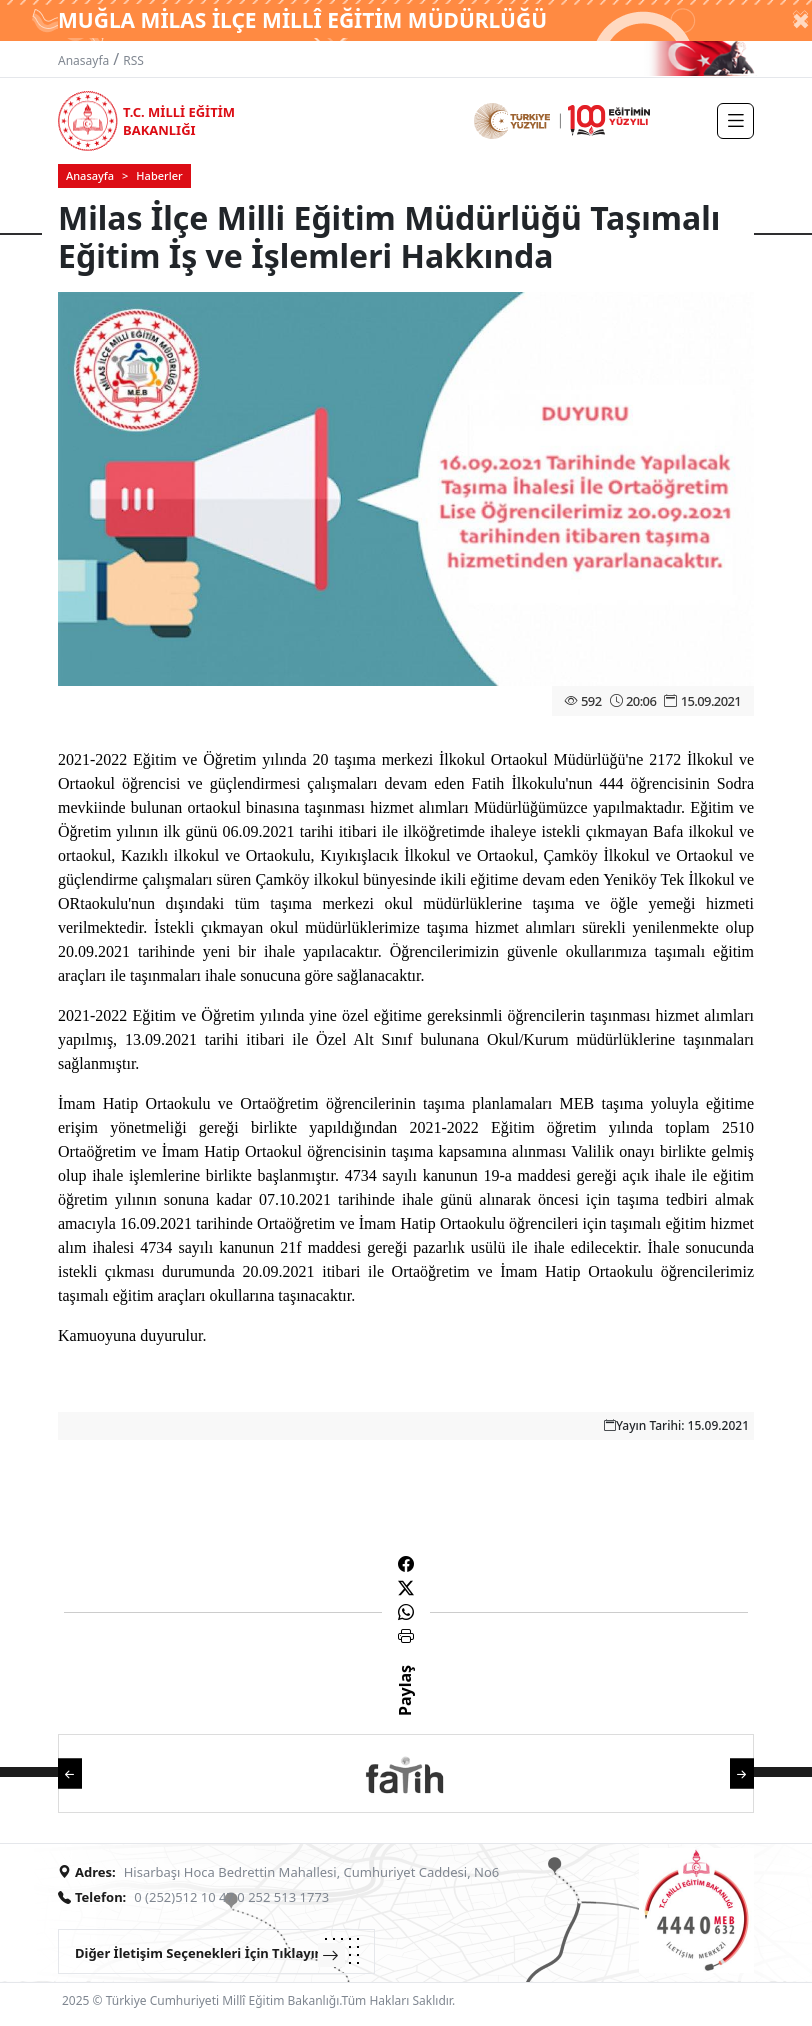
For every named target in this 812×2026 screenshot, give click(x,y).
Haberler (159, 175)
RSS (133, 60)
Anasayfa (83, 60)
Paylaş (405, 1708)
